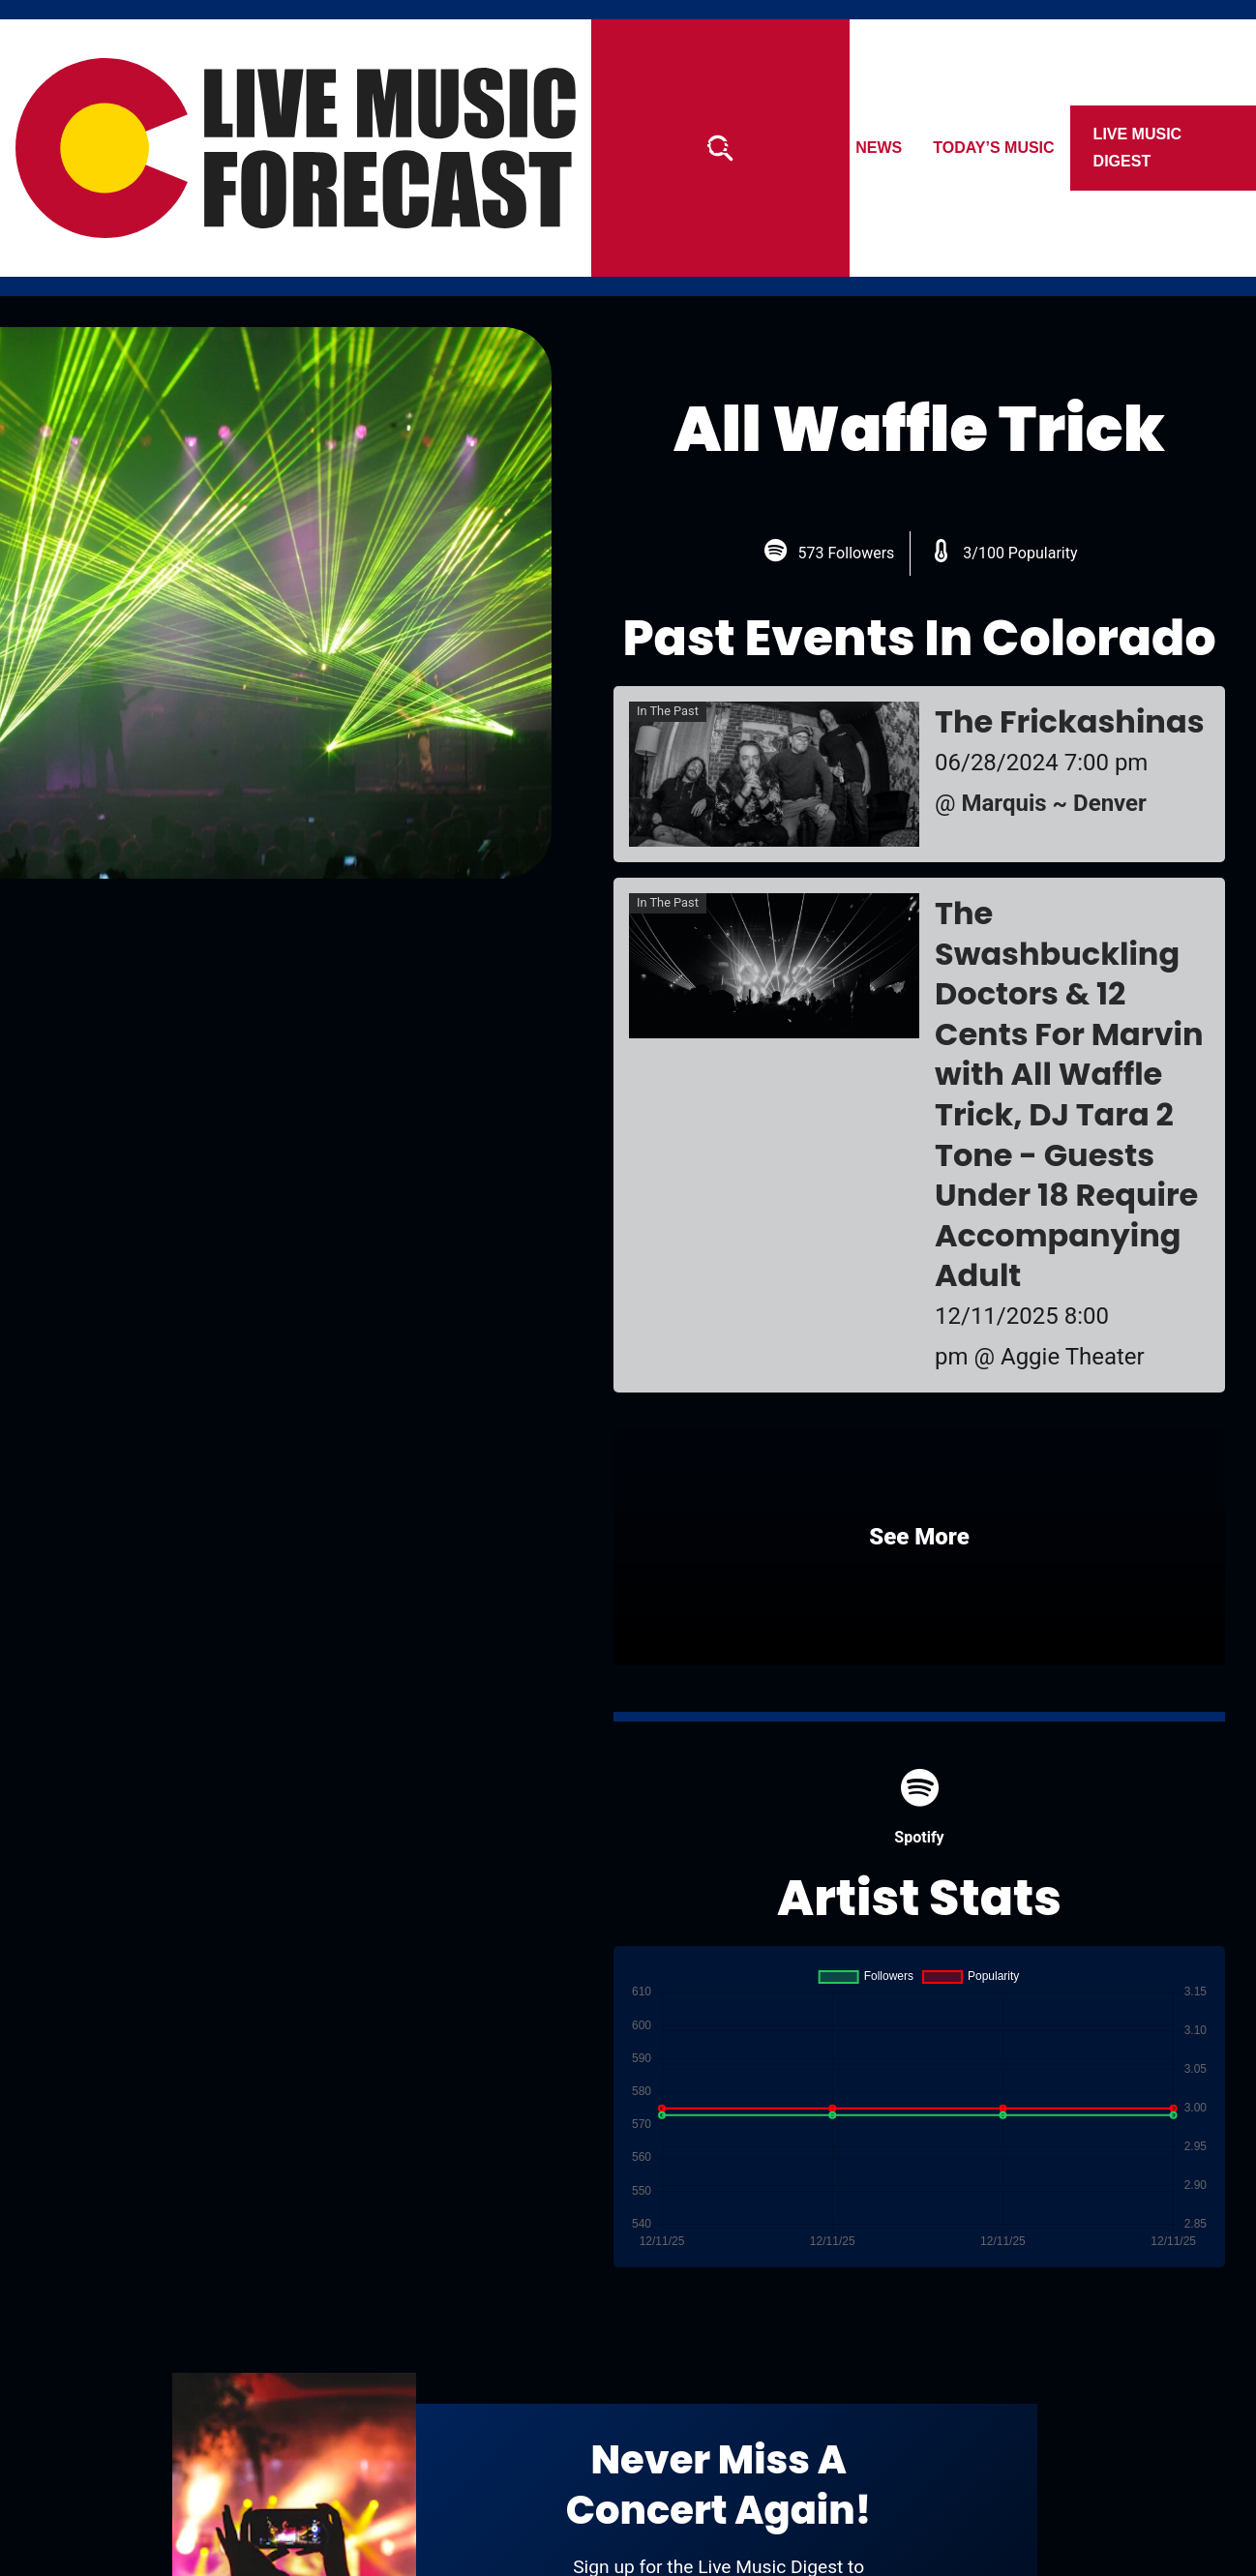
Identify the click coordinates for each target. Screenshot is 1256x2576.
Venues (793, 147)
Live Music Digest (1137, 147)
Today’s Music (994, 147)
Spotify (918, 1807)
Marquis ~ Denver (1054, 803)
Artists (697, 147)
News (879, 147)
